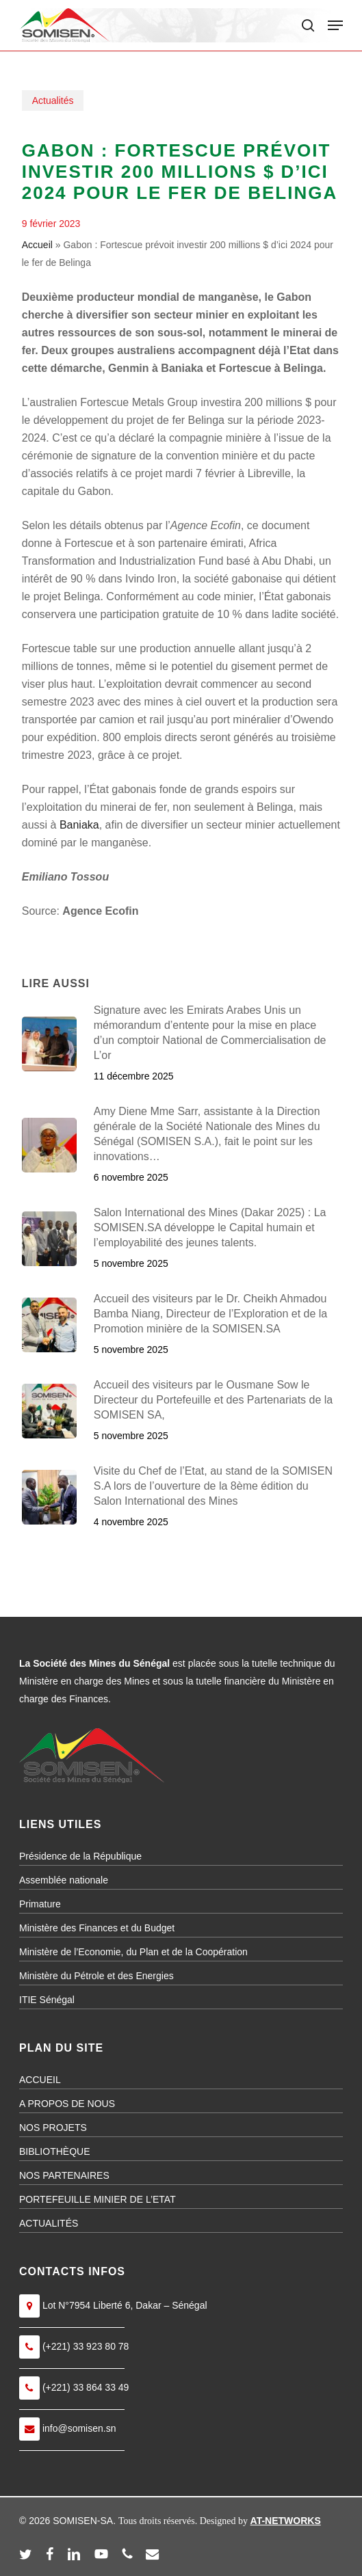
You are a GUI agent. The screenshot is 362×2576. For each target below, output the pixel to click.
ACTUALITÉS (48, 2223)
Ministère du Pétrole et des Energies (96, 1975)
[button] (335, 25)
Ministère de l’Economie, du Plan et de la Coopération (133, 1951)
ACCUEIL (40, 2079)
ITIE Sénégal (47, 1999)
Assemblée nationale (63, 1880)
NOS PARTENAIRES (64, 2175)
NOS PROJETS (53, 2127)
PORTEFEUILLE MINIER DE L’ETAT (97, 2199)
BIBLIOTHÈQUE (54, 2151)
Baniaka (79, 825)
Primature (40, 1904)
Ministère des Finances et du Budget (96, 1927)
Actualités (53, 100)
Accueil (37, 244)
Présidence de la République (80, 1856)
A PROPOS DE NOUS (67, 2103)
